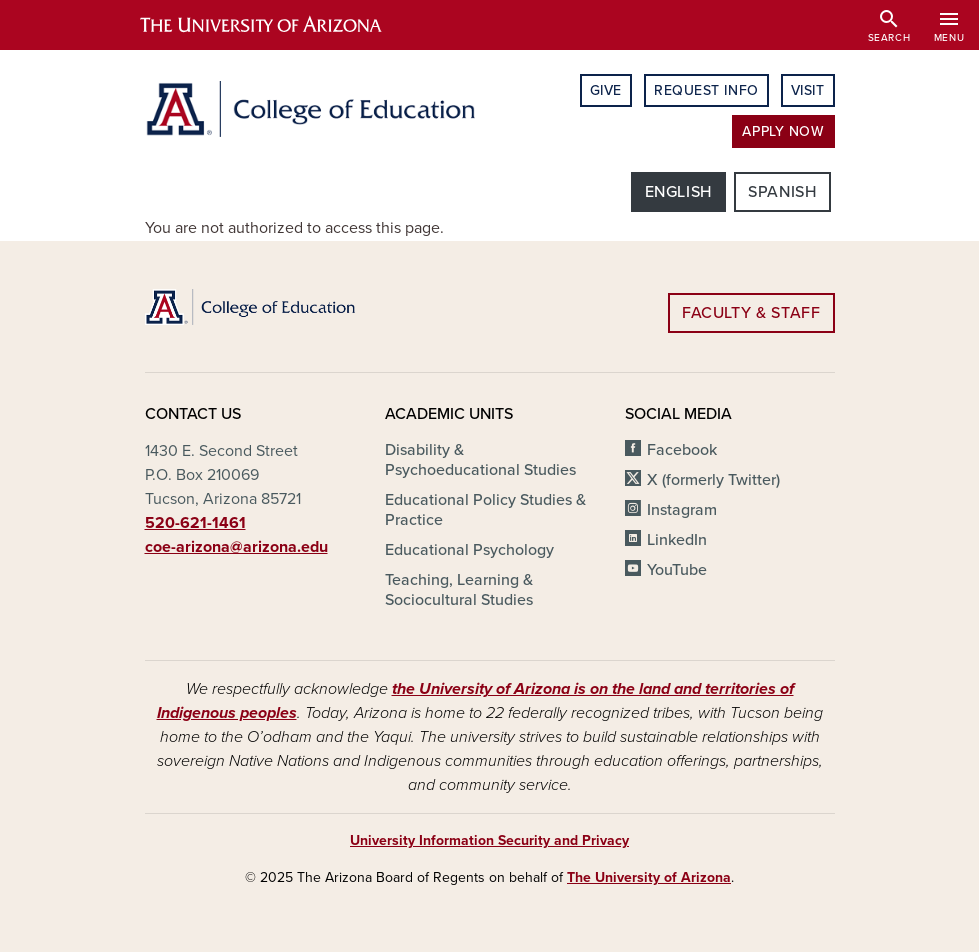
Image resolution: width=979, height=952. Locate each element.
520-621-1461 (195, 523)
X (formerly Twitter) (713, 480)
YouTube (677, 570)
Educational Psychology (469, 550)
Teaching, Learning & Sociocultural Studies (459, 590)
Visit (808, 90)
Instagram (682, 510)
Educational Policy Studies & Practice (485, 510)
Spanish (782, 192)
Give (606, 90)
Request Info (706, 90)
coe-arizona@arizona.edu (236, 547)
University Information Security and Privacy (489, 840)
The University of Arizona (649, 877)
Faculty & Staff (751, 313)
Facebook (682, 450)
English (678, 192)
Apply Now (783, 131)
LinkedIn (677, 540)
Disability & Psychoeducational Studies (480, 460)
